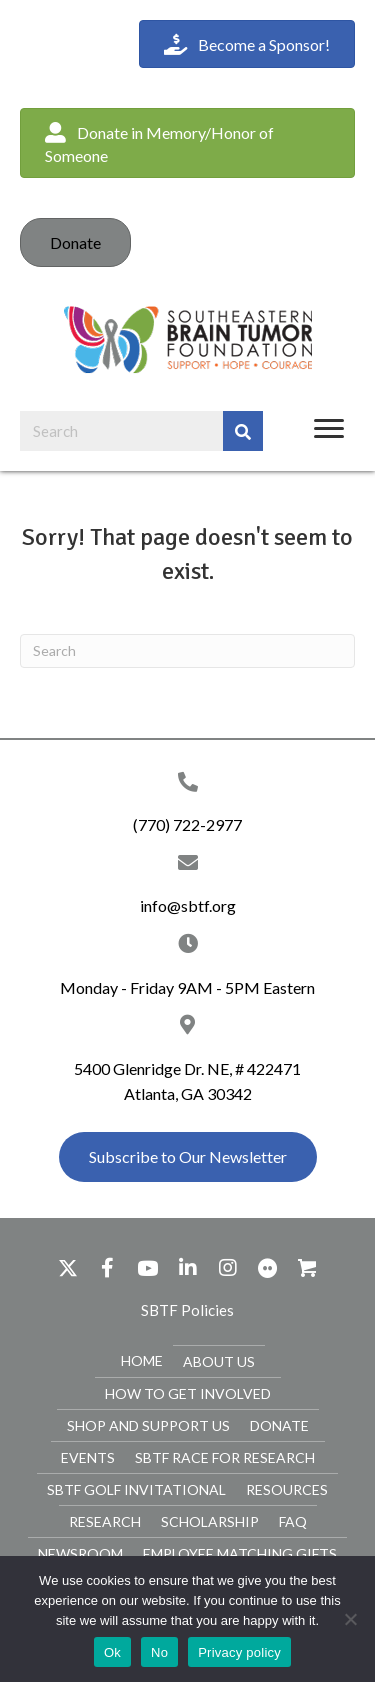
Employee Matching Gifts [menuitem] (240, 1553)
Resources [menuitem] (287, 1489)
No (159, 1652)
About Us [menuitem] (219, 1361)
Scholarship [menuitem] (210, 1521)
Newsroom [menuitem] (80, 1553)
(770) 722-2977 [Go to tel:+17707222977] (187, 824)
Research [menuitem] (105, 1521)
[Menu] (329, 429)
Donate (75, 242)
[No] (350, 1619)
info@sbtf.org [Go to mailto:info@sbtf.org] (188, 905)
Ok (112, 1652)
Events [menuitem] (88, 1457)
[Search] (187, 651)
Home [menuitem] (142, 1360)
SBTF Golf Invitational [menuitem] (136, 1489)
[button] (187, 143)
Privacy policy (239, 1652)
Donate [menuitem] (279, 1425)
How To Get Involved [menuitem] (188, 1393)
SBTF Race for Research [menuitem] (225, 1457)
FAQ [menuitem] (293, 1521)
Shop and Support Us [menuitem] (148, 1425)
